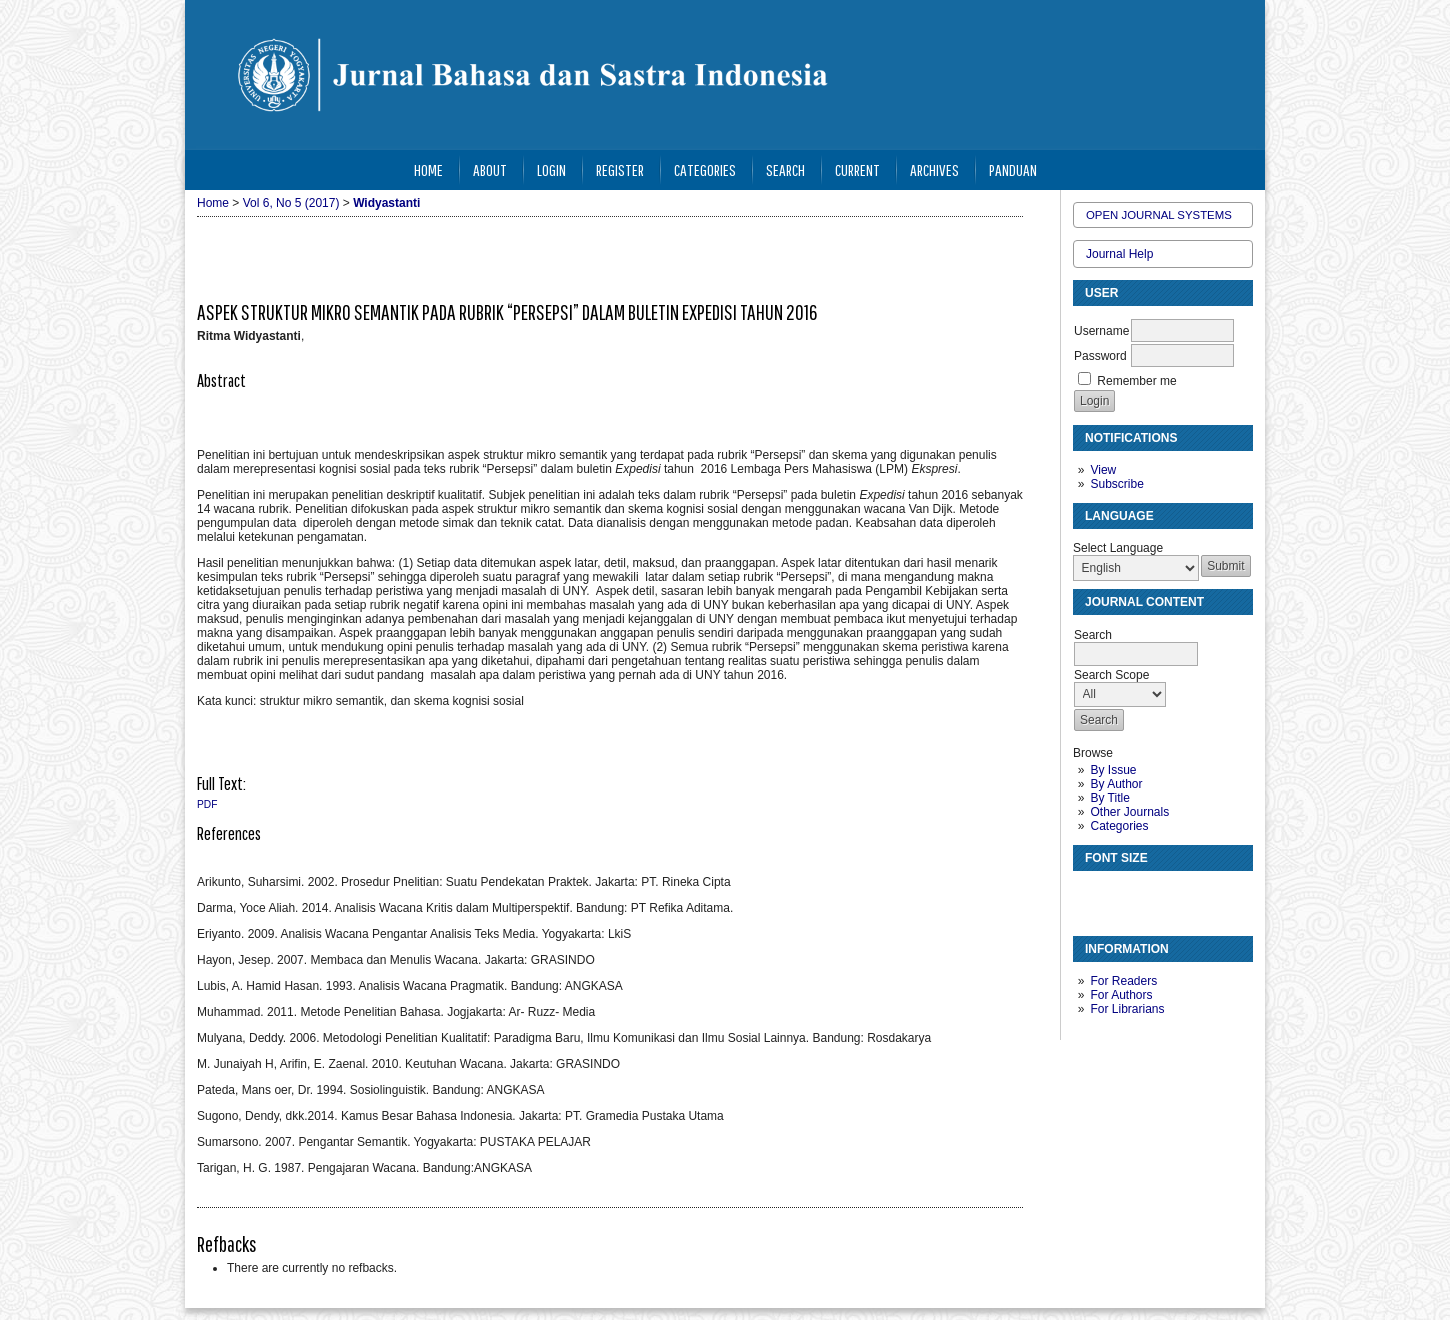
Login (551, 169)
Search (785, 169)
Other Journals (1129, 812)
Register (620, 169)
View (1103, 470)
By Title (1109, 798)
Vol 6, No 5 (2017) (291, 203)
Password (1100, 356)
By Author (1116, 784)
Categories (1119, 826)
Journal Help (1119, 254)
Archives (934, 169)
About (490, 169)
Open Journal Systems (1159, 215)
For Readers (1123, 981)
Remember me (1136, 381)
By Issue (1113, 770)
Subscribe (1116, 484)
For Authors (1121, 995)
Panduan (1013, 169)
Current (857, 169)
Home (428, 169)
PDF (207, 804)
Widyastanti (386, 203)
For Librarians (1127, 1009)
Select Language (1118, 548)
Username (1101, 331)
